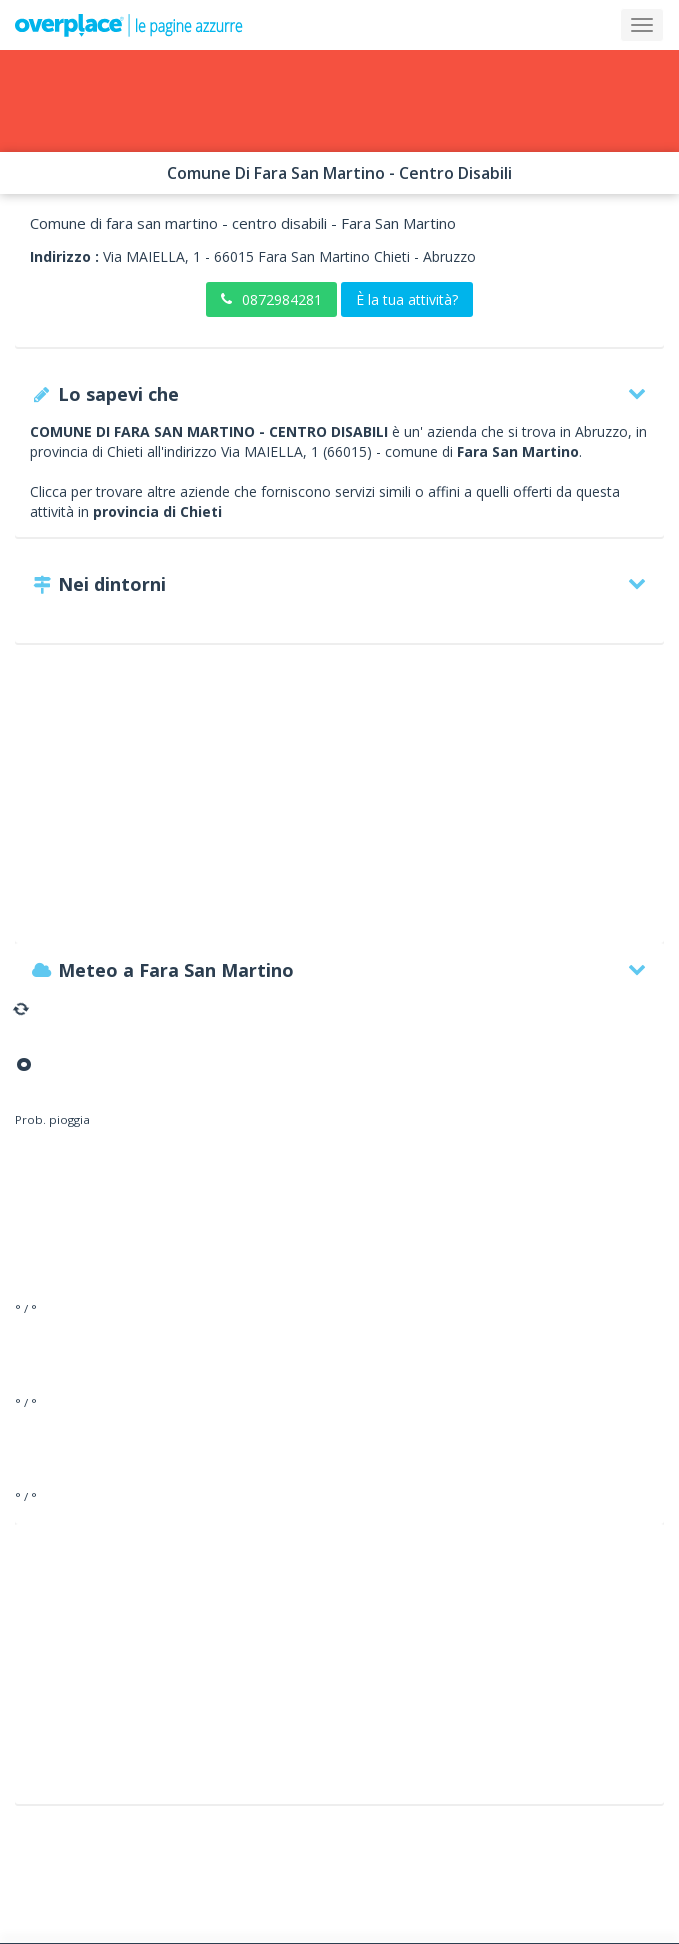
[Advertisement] (339, 803)
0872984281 (271, 299)
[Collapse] (642, 25)
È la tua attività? (407, 299)
